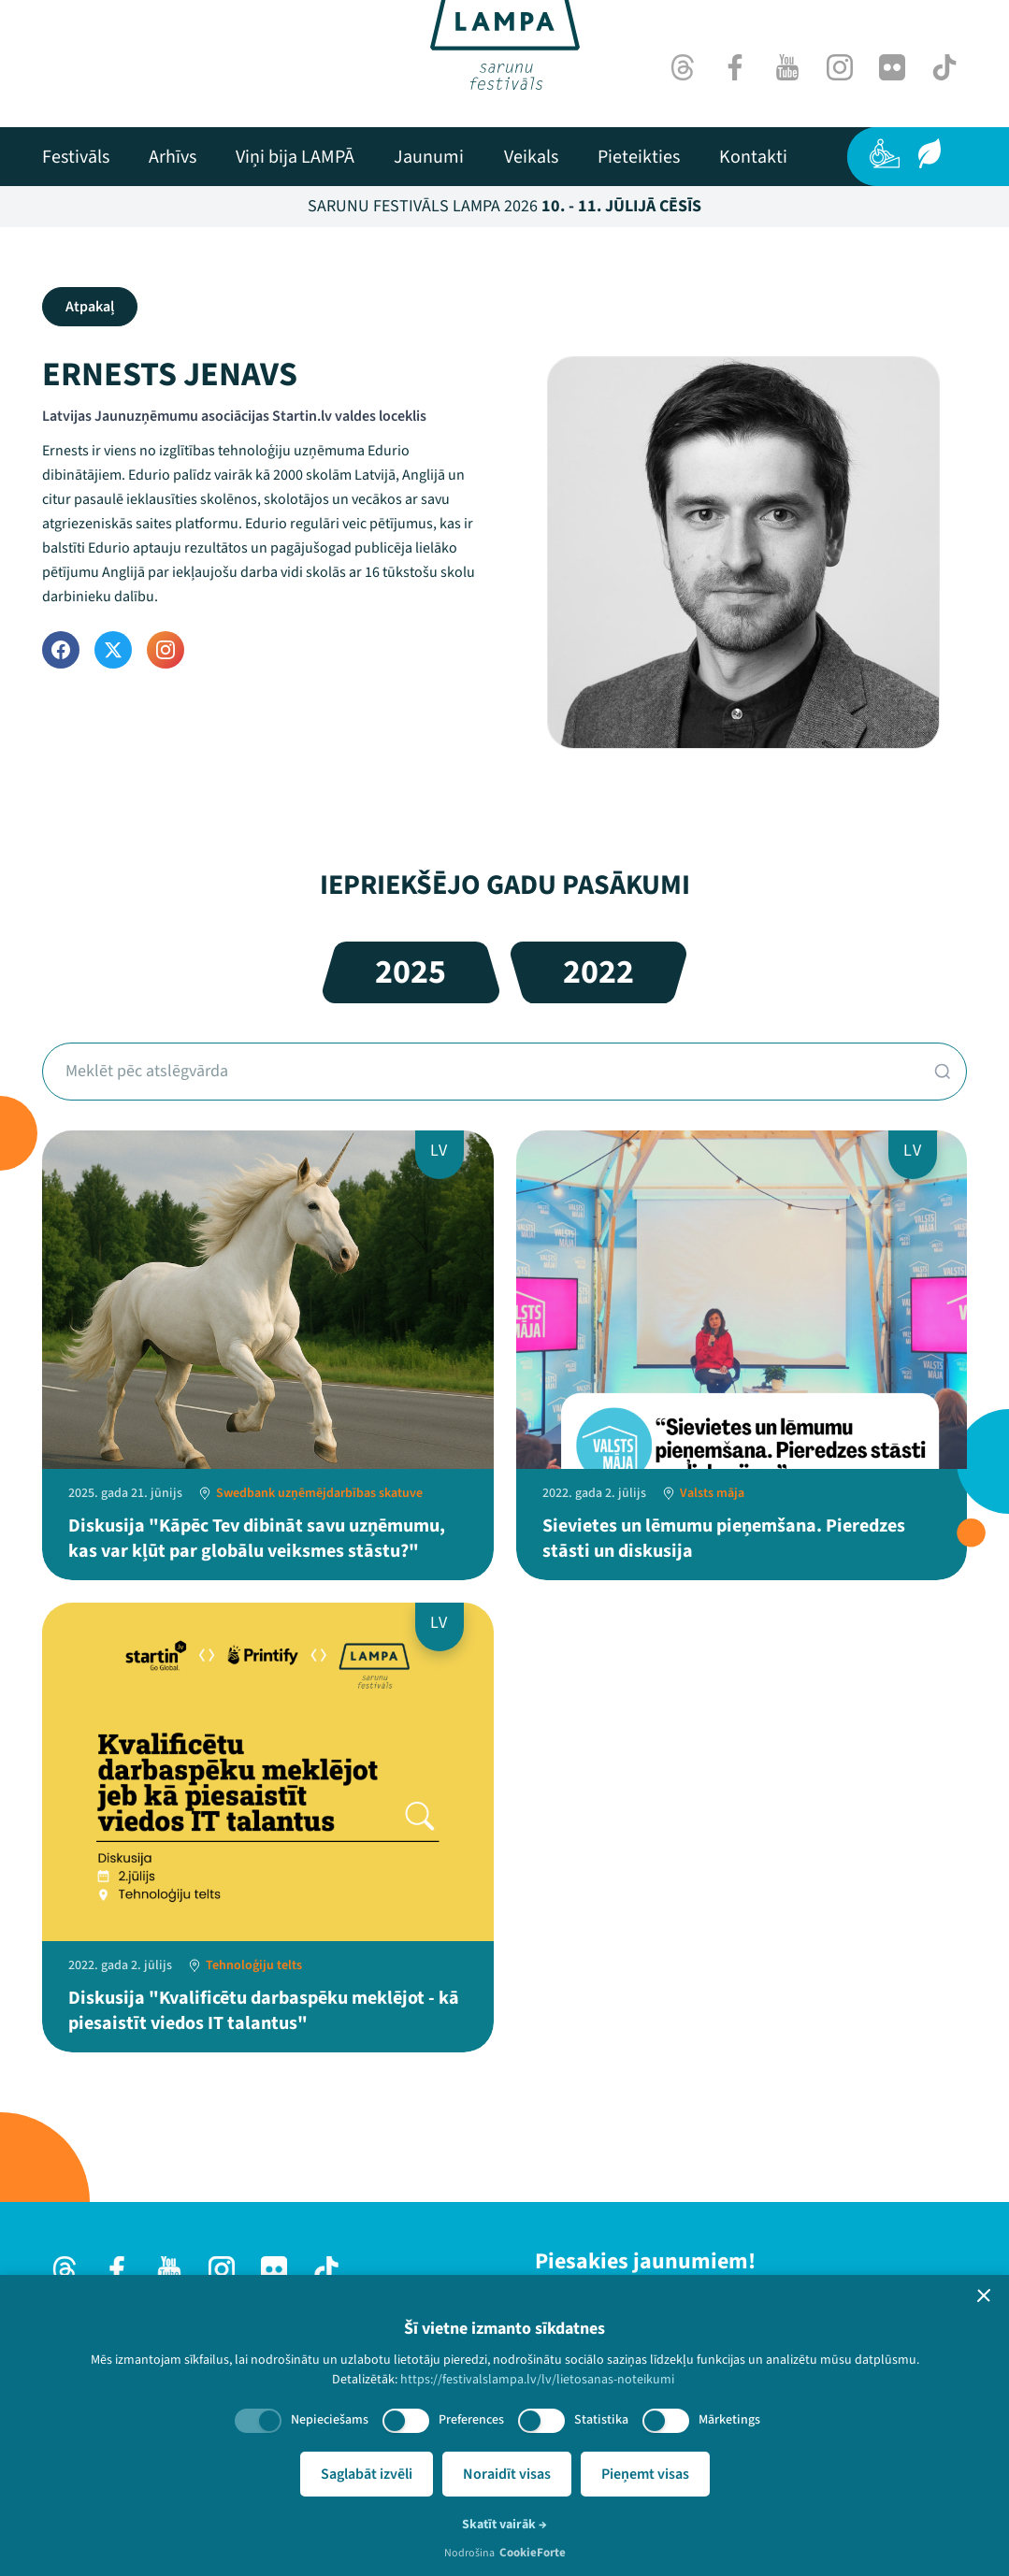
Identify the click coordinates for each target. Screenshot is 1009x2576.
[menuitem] (75, 157)
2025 (410, 972)
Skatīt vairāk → (504, 2524)
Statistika (601, 2420)
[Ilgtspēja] (929, 153)
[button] (984, 2295)
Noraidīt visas (507, 2474)
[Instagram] (839, 67)
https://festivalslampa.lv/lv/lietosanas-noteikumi (537, 2379)
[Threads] (682, 67)
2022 (598, 972)
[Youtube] (787, 67)
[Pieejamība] (885, 153)
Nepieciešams (329, 2420)
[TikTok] (944, 67)
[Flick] (892, 67)
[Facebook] (735, 67)
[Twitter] (113, 650)
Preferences (471, 2420)
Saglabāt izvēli (366, 2474)
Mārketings (729, 2420)
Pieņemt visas (645, 2474)
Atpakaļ (89, 306)
